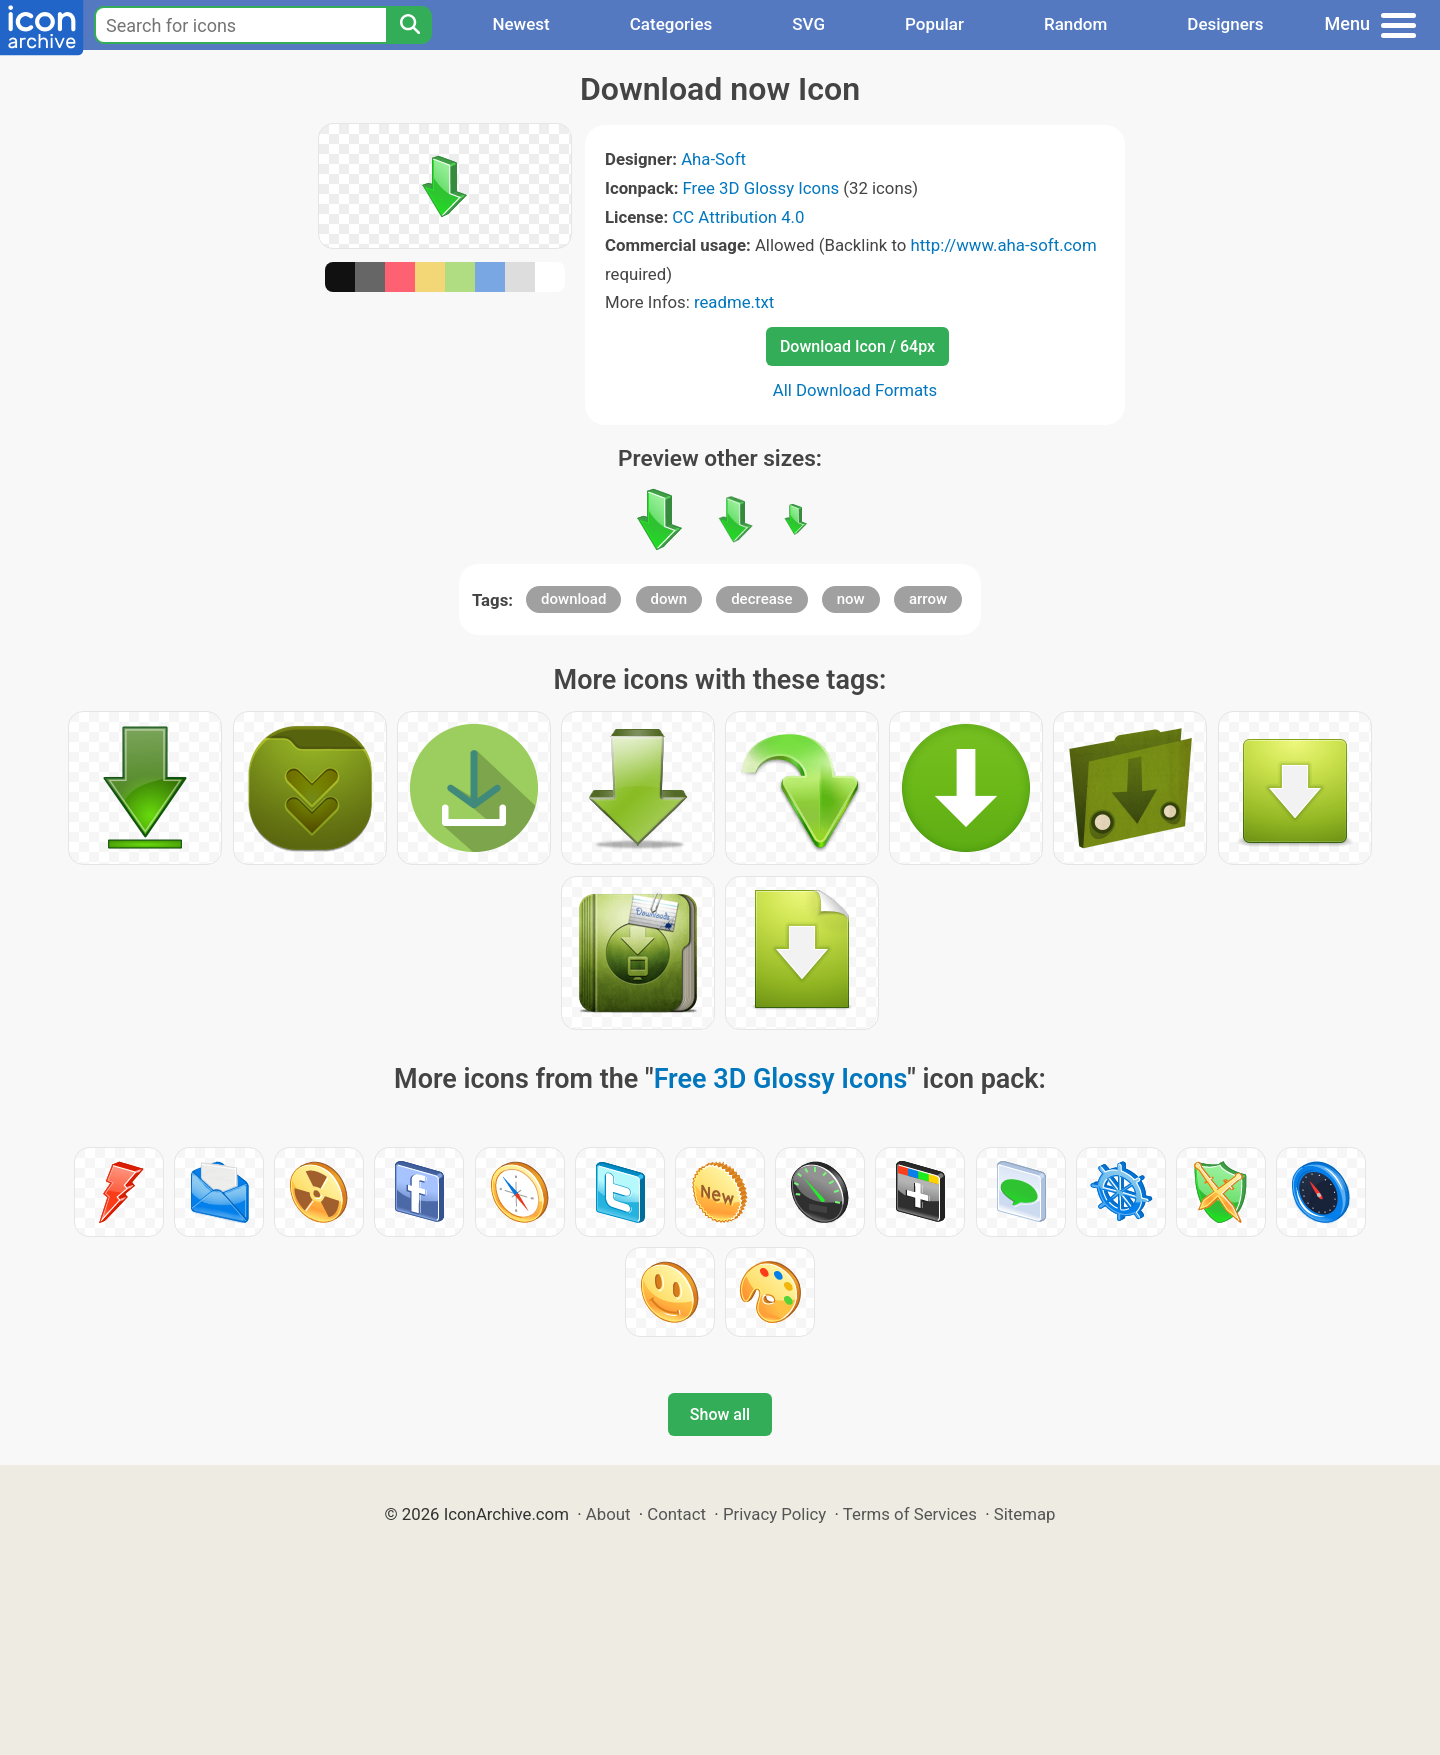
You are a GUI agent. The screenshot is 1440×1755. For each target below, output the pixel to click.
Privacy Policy (774, 1514)
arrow (928, 599)
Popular (934, 24)
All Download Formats (855, 390)
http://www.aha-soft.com (1003, 245)
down (669, 599)
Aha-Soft (713, 159)
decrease (761, 599)
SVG (808, 24)
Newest (520, 24)
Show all (720, 1414)
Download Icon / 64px (857, 346)
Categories (671, 24)
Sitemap (1025, 1514)
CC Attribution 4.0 (738, 217)
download (573, 599)
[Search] (409, 25)
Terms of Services (910, 1514)
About (608, 1514)
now (851, 599)
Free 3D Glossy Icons (761, 188)
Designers (1225, 24)
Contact (676, 1514)
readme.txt (734, 302)
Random (1075, 24)
